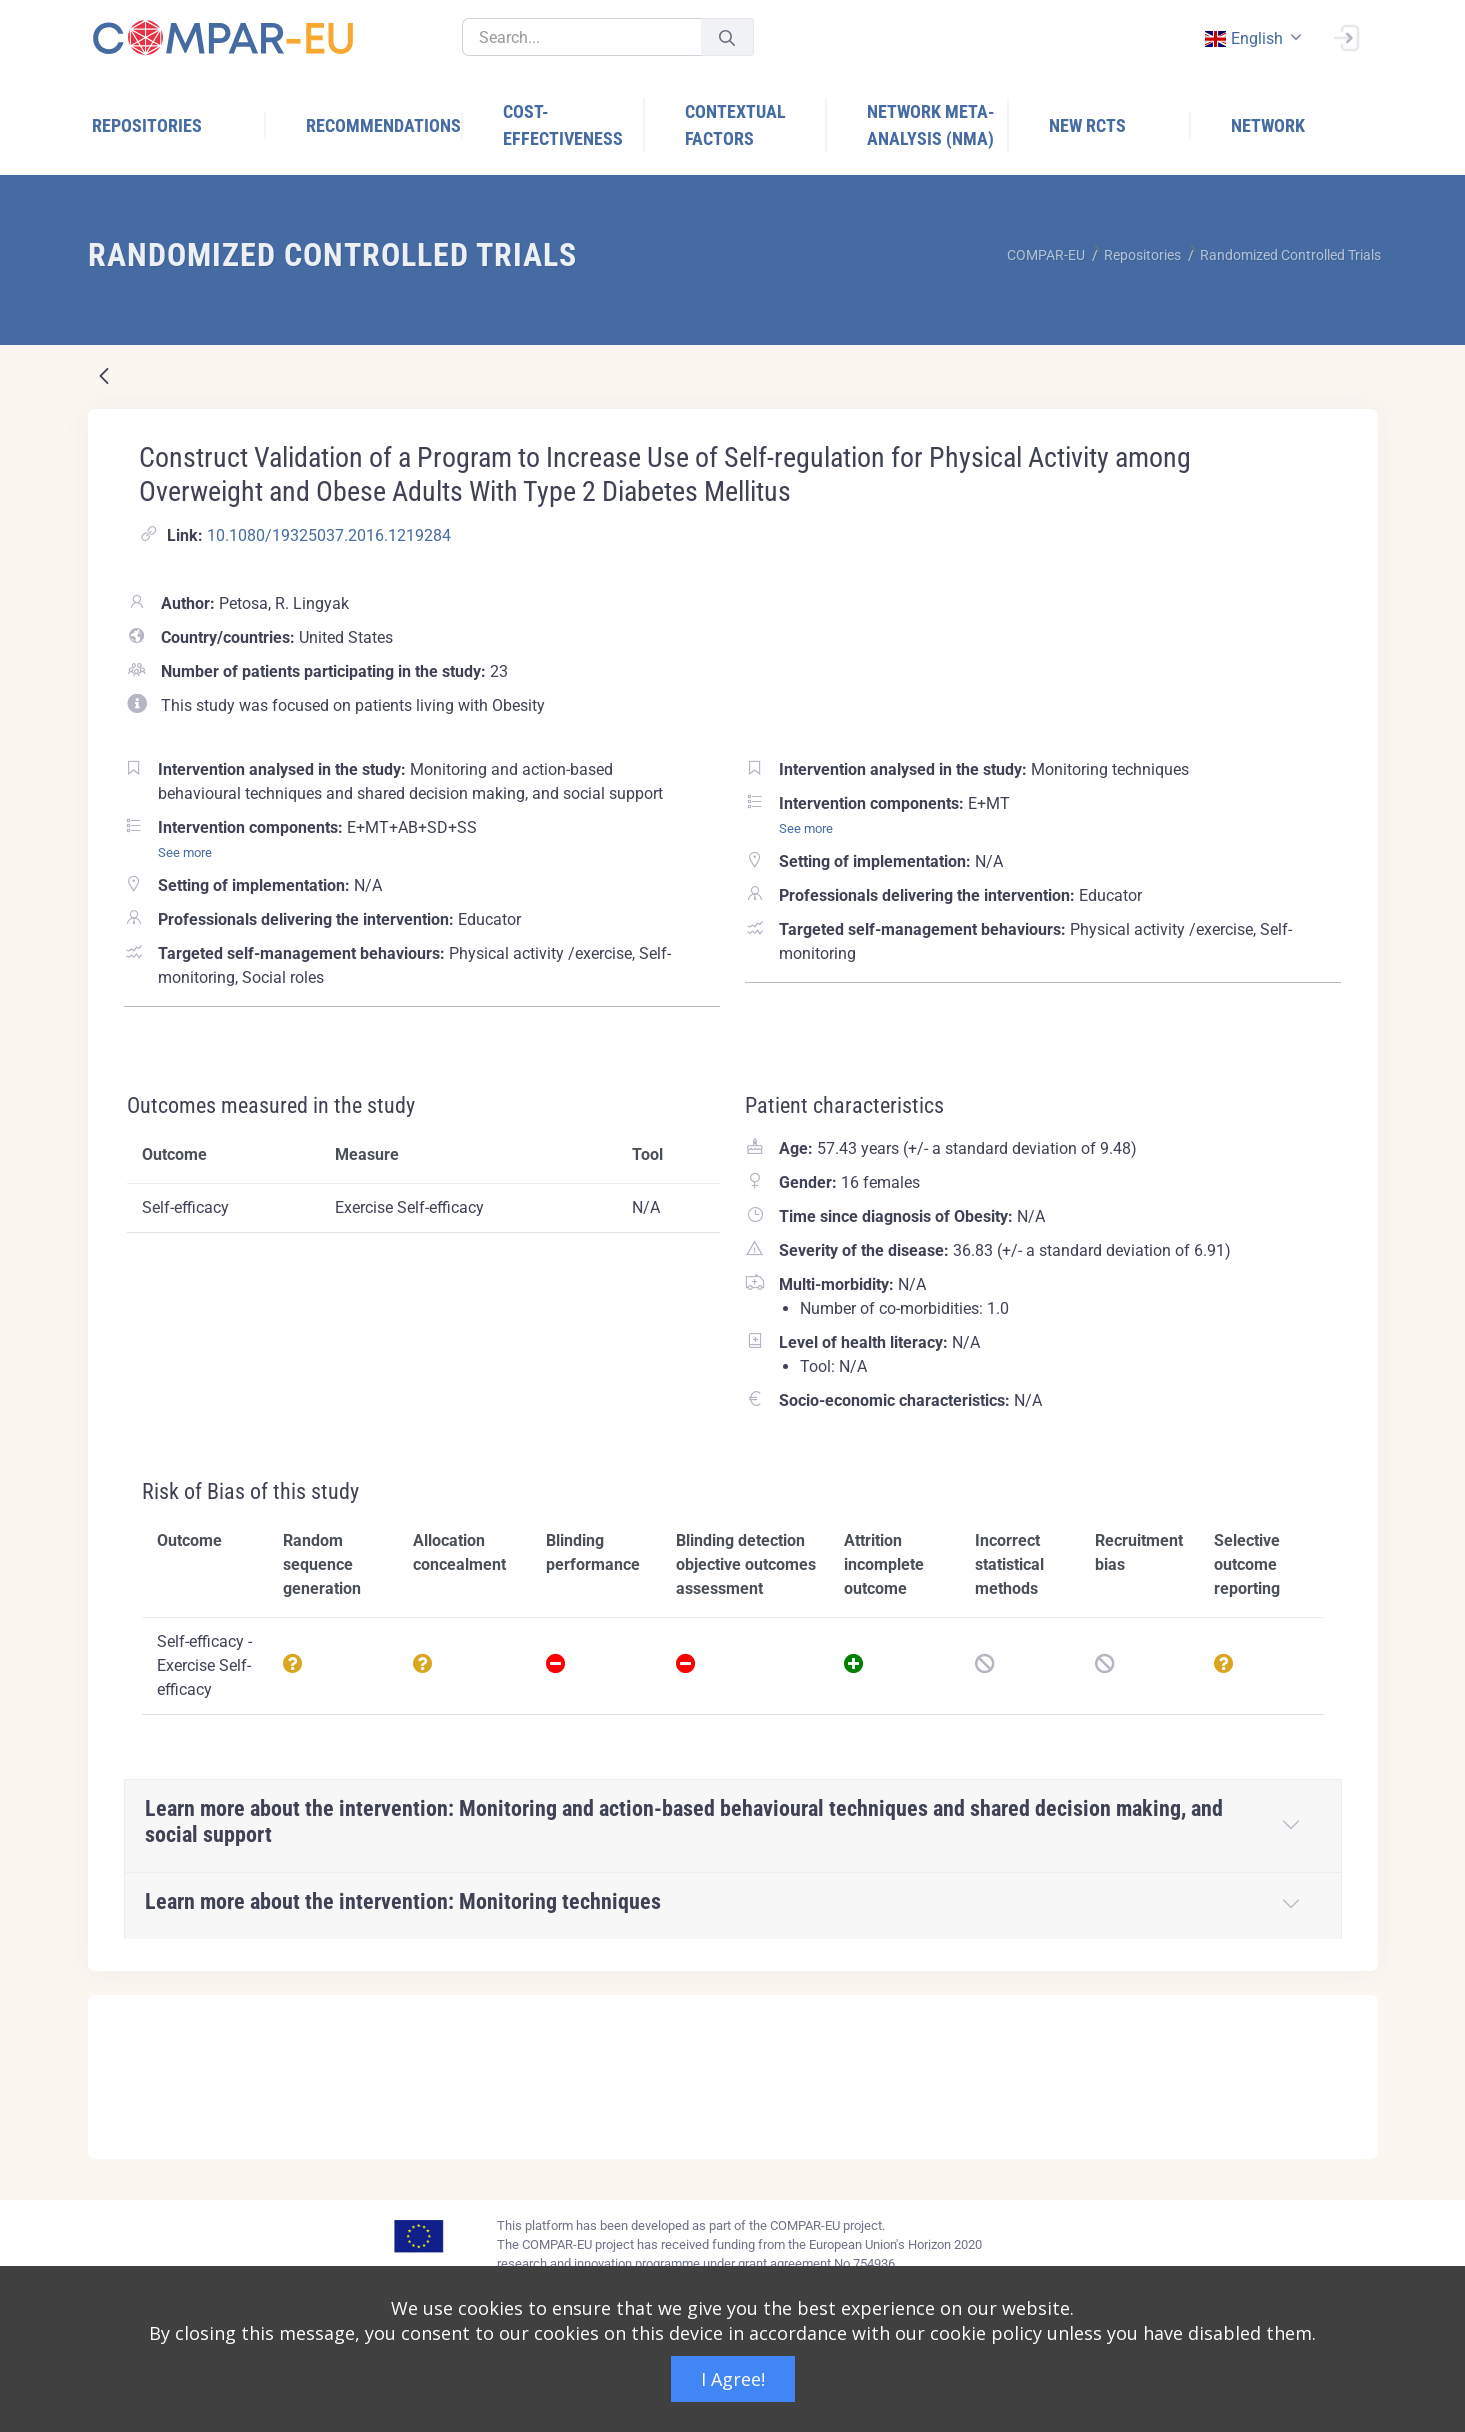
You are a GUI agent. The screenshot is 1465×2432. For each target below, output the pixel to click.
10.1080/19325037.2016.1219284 (329, 535)
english (1244, 38)
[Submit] (727, 37)
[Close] (1349, 2012)
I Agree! (733, 2379)
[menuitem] (179, 125)
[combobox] (1252, 38)
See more (185, 852)
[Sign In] (1346, 36)
